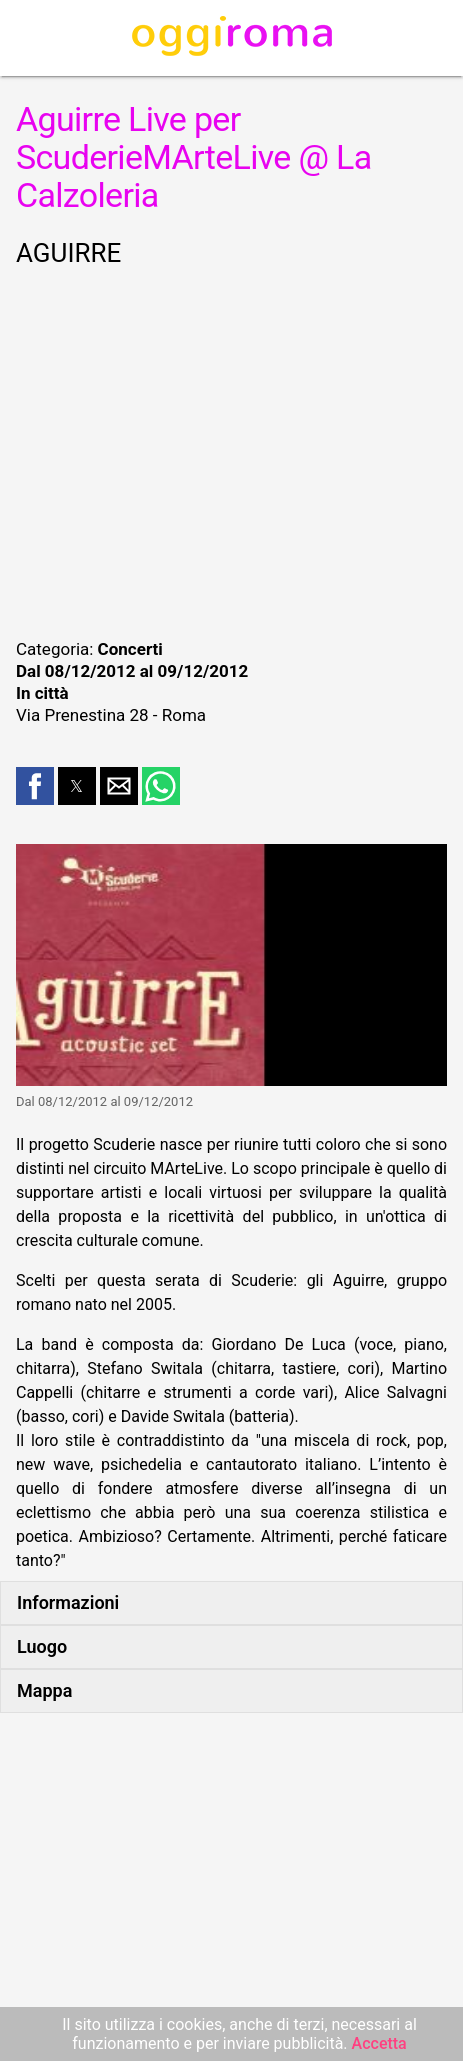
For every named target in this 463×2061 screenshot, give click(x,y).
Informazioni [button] (68, 1602)
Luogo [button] (42, 1646)
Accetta (379, 2043)
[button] (35, 786)
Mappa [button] (44, 1690)
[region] (231, 450)
